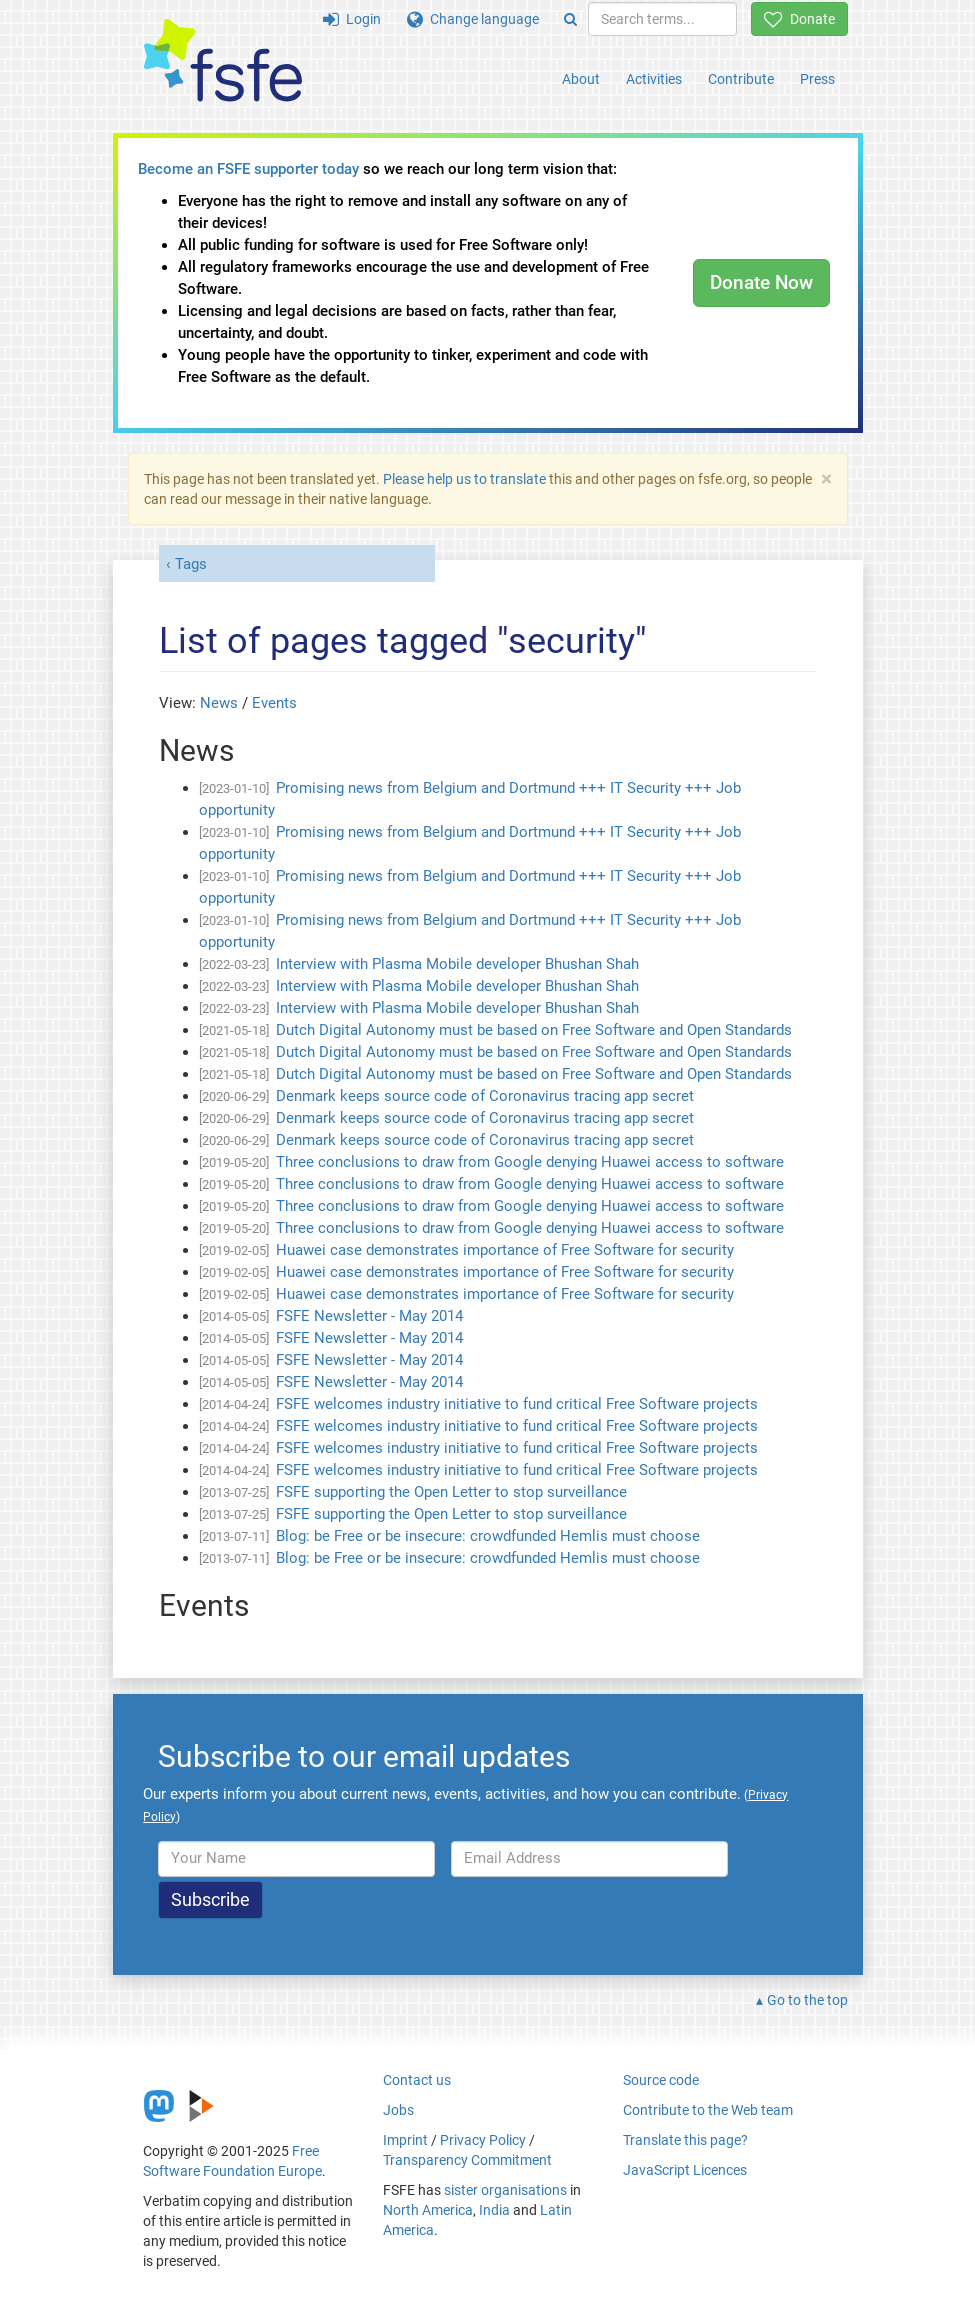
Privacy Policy (483, 2140)
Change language (473, 19)
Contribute (741, 79)
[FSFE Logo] (223, 61)
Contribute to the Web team (708, 2110)
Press (817, 79)
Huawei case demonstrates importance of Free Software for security (505, 1250)
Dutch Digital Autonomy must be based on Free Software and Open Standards (534, 1030)
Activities (654, 79)
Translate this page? (685, 2140)
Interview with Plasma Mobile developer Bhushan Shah (457, 964)
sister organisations (505, 2190)
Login (352, 19)
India (494, 2210)
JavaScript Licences (685, 2170)
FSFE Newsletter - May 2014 (369, 1316)
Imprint (405, 2140)
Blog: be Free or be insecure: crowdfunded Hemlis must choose (488, 1536)
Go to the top (807, 2000)
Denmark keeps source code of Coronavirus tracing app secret (485, 1096)
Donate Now (761, 282)
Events (274, 703)
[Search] (570, 19)
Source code (661, 2080)
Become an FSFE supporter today (248, 169)
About (581, 79)
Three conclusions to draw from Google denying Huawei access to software (530, 1162)
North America (428, 2210)
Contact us (417, 2080)
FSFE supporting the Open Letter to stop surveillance (451, 1492)
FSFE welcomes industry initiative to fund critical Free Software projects (517, 1404)
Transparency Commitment (467, 2160)
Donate (799, 19)
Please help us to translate (464, 479)
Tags (191, 564)
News (219, 703)
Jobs (398, 2110)
